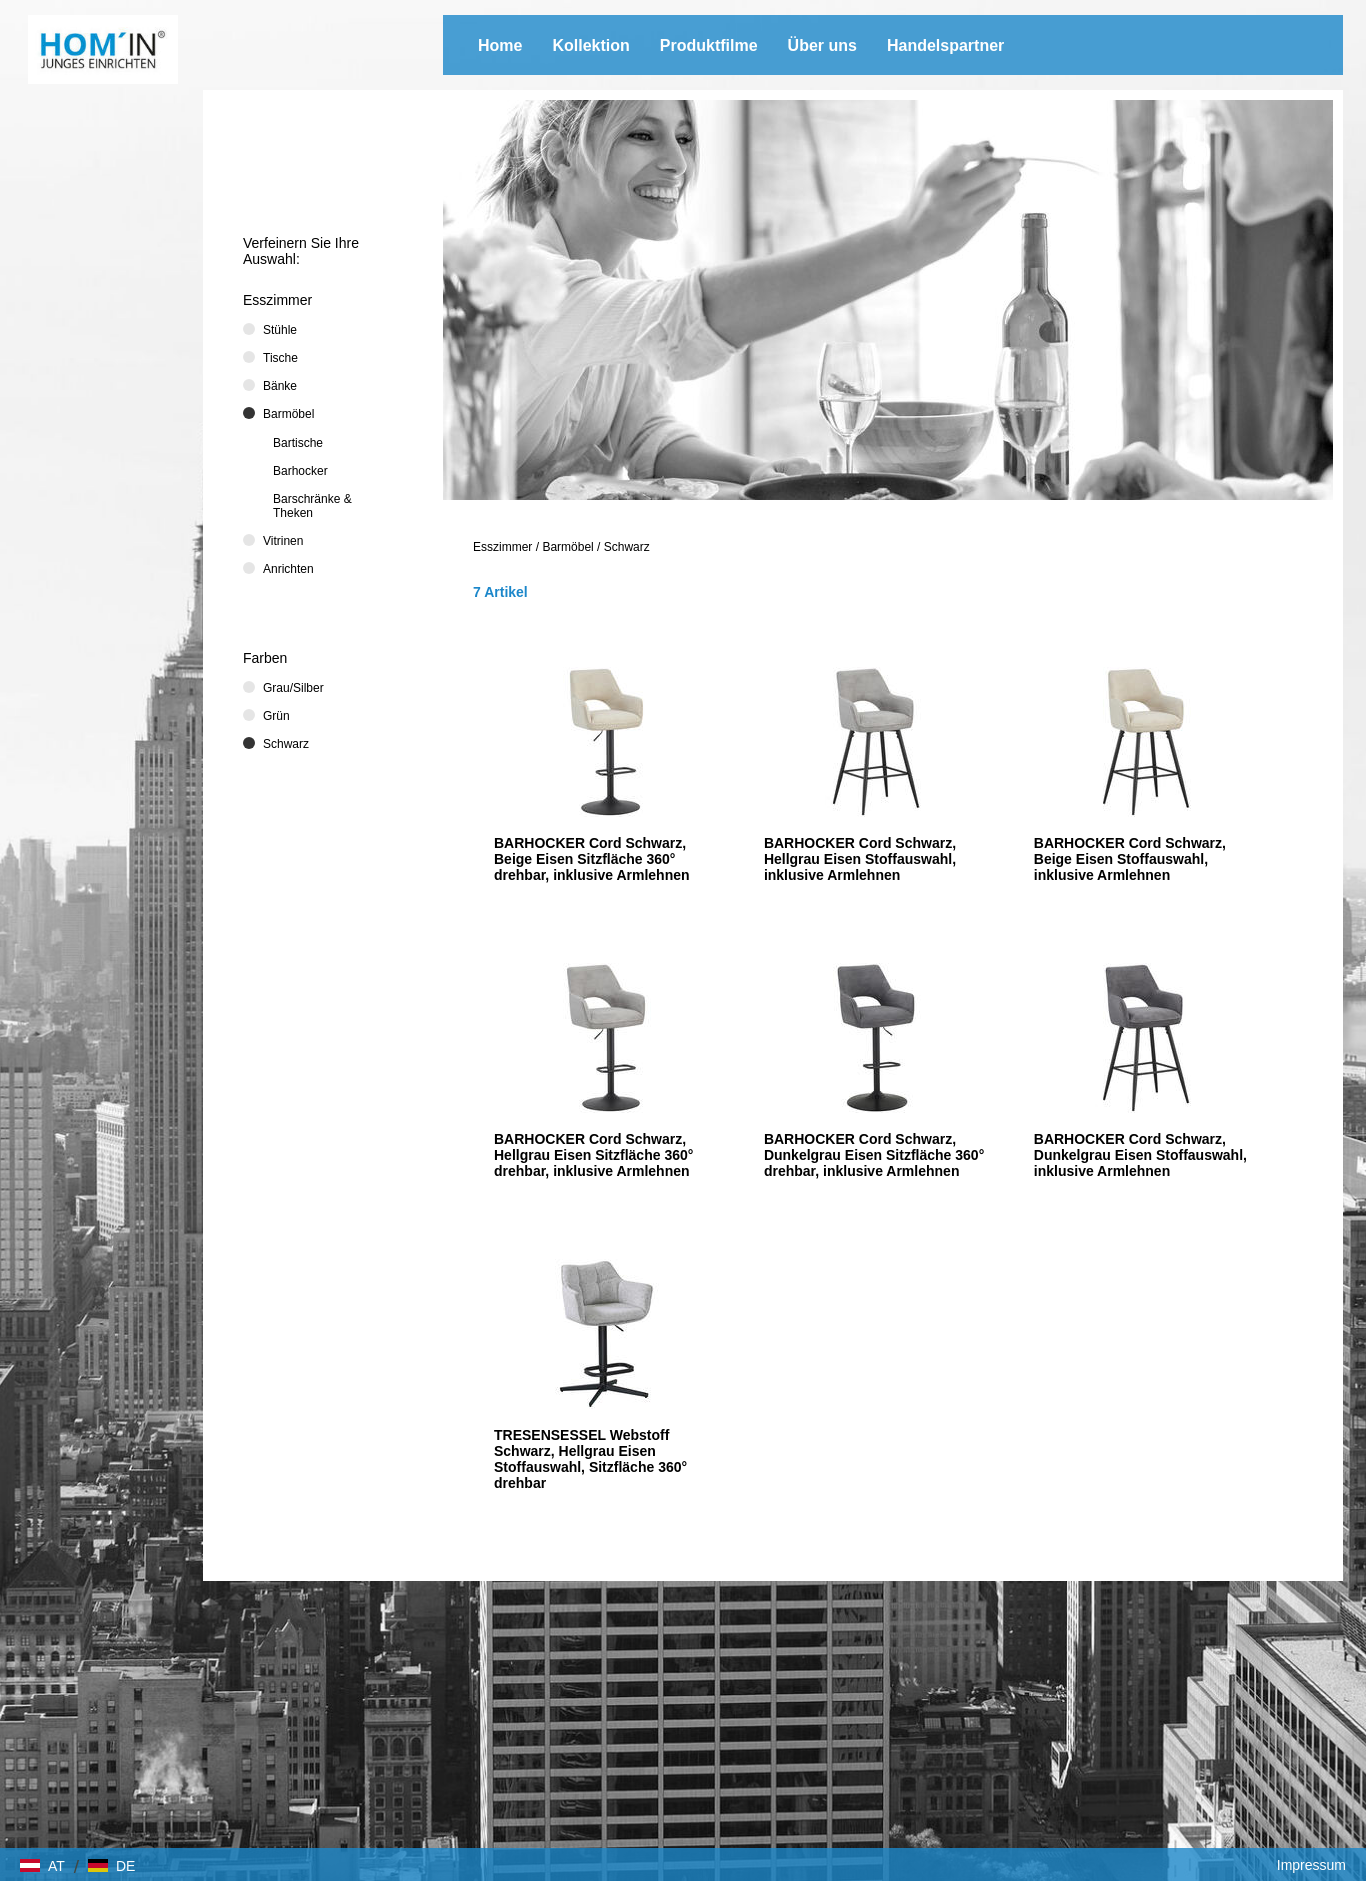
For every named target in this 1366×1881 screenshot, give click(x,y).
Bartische (298, 443)
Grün (276, 716)
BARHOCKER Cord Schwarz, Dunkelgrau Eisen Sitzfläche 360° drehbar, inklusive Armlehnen (874, 1155)
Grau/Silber (293, 688)
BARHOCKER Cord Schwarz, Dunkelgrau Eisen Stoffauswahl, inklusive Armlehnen (1140, 1155)
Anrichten (288, 569)
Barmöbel (567, 547)
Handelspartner (945, 45)
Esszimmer (502, 547)
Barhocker (300, 471)
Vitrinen (283, 541)
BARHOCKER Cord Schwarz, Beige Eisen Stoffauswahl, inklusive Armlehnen (1130, 859)
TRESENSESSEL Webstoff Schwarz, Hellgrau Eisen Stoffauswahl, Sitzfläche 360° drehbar (590, 1459)
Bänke (280, 386)
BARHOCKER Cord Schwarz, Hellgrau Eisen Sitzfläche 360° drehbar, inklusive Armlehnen (593, 1155)
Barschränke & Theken (312, 506)
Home (500, 45)
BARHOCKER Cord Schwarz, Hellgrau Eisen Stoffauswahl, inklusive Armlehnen (860, 859)
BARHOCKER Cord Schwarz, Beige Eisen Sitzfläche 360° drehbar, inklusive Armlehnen (592, 859)
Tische (280, 358)
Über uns (822, 45)
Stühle (280, 330)
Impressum (1311, 1865)
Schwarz (627, 547)
